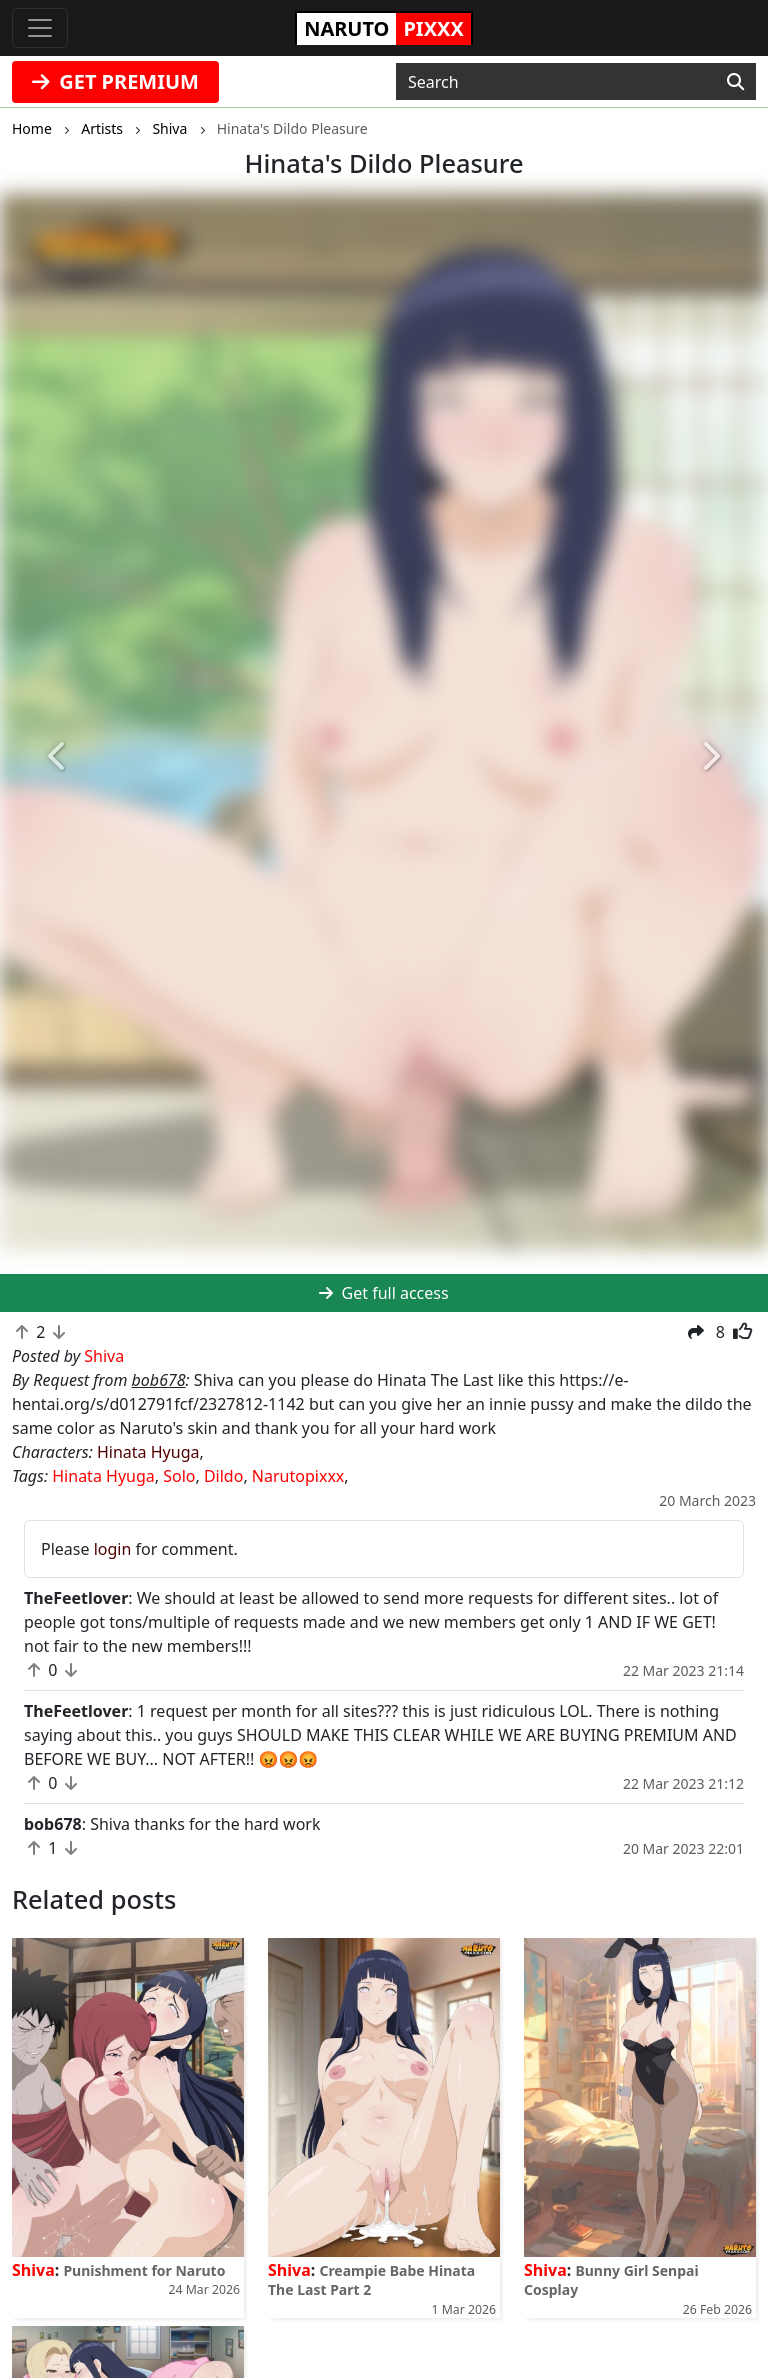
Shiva (33, 2270)
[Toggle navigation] (40, 28)
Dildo (223, 1476)
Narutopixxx (298, 1476)
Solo (179, 1476)
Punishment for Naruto (144, 2270)
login (113, 1549)
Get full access (383, 1293)
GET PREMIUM (115, 81)
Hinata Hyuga (148, 1452)
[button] (57, 756)
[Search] (735, 82)
